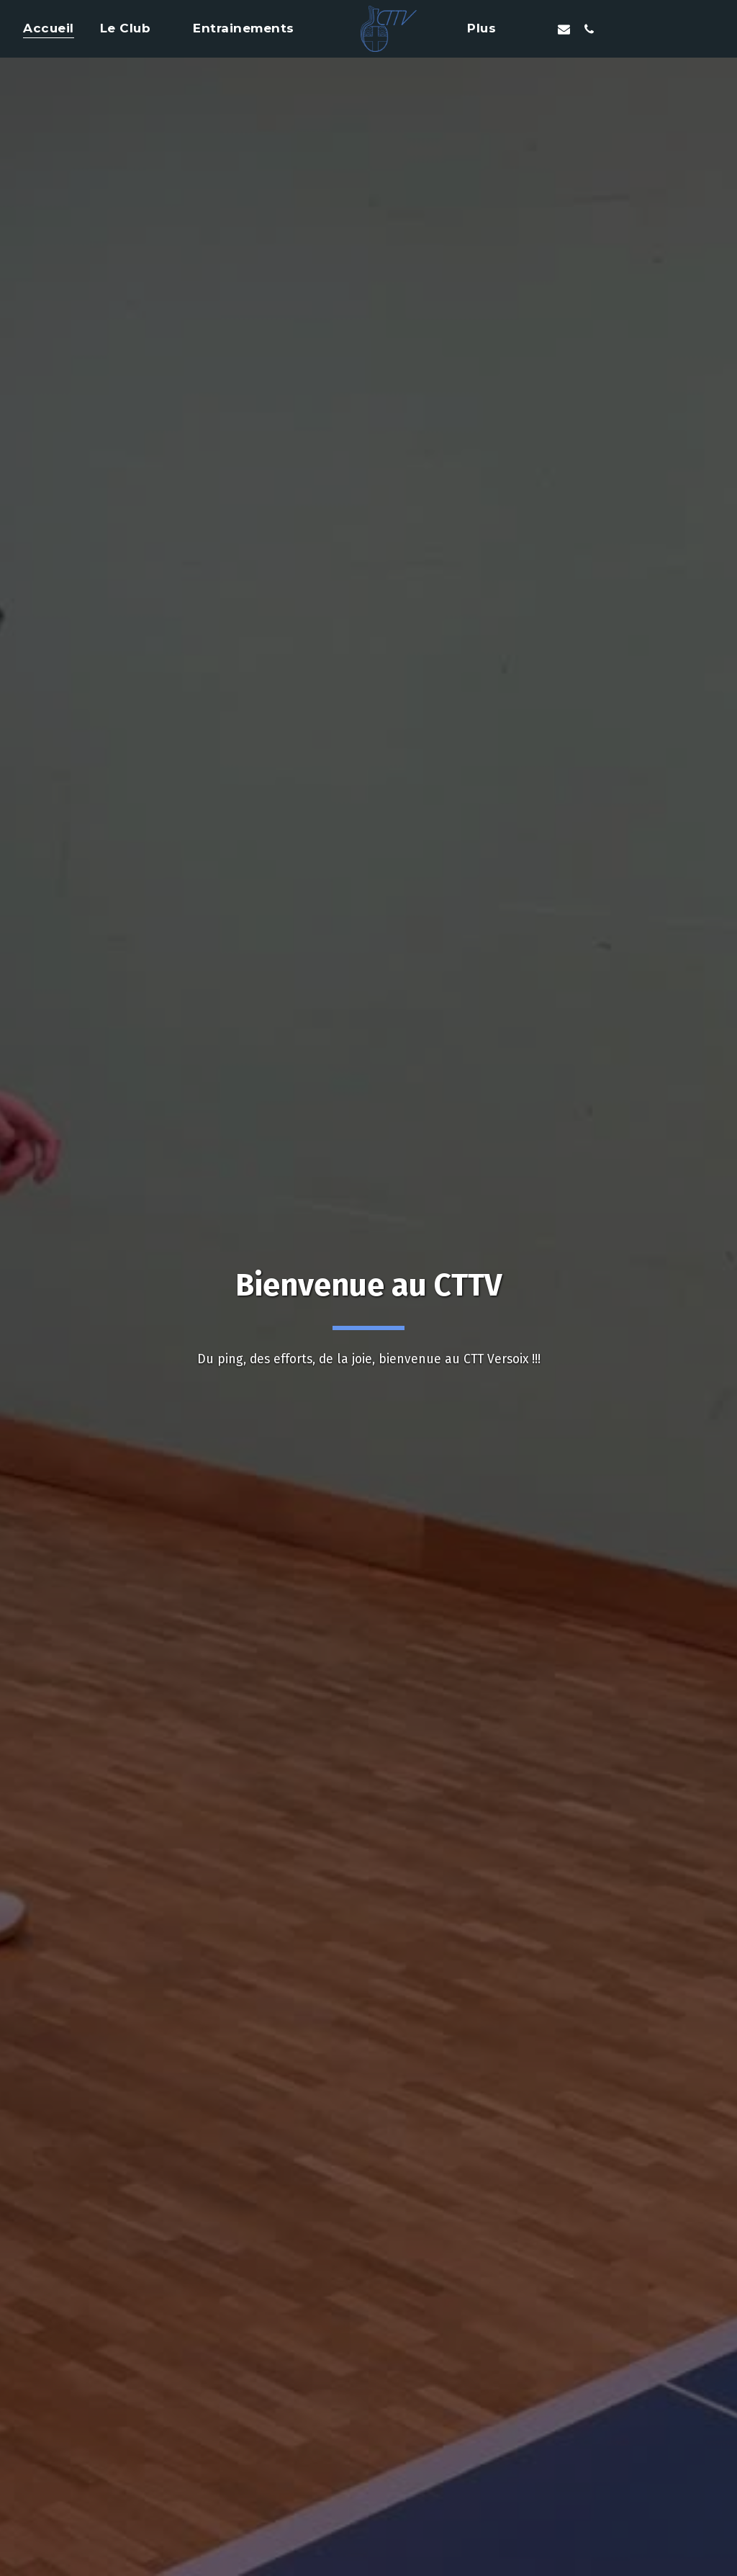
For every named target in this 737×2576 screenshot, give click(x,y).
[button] (133, 29)
